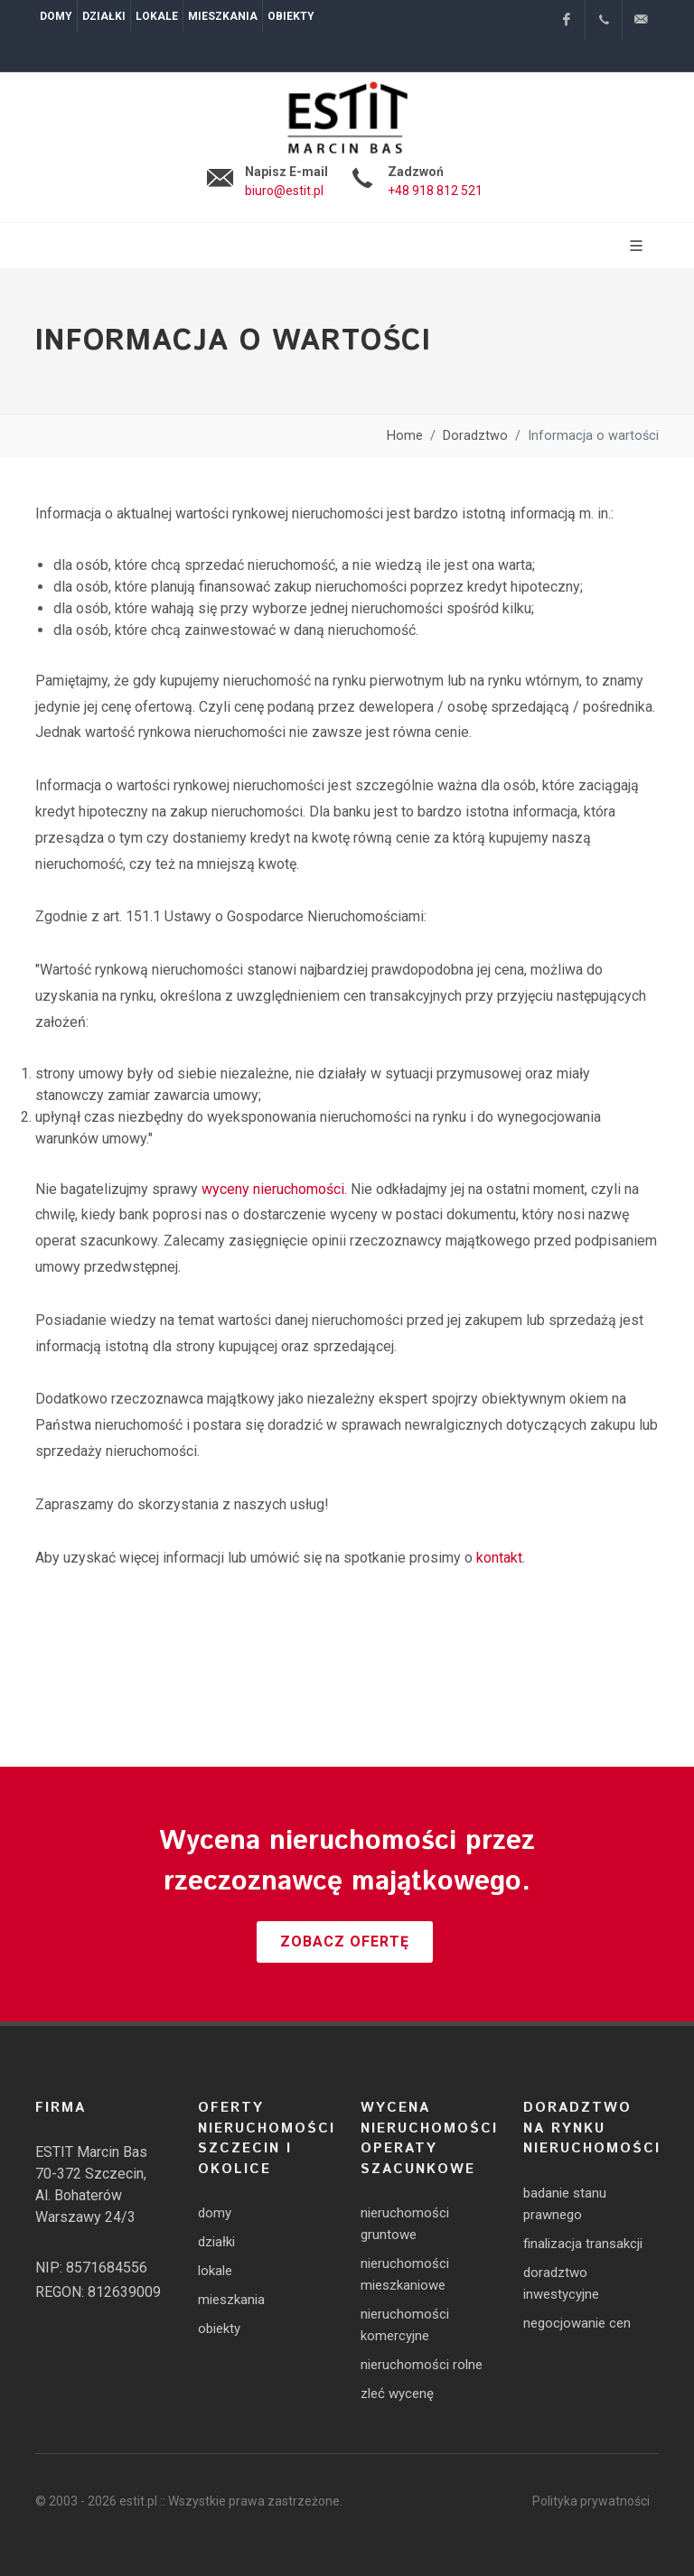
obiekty (219, 2328)
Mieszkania (223, 16)
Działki (104, 16)
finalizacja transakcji (582, 2243)
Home (405, 435)
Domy (56, 16)
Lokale (157, 16)
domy (214, 2213)
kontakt (499, 1557)
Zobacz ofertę (344, 1941)
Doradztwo (475, 435)
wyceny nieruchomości (273, 1189)
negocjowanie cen (577, 2323)
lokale (215, 2271)
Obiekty (290, 16)
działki (216, 2242)
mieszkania (231, 2299)
